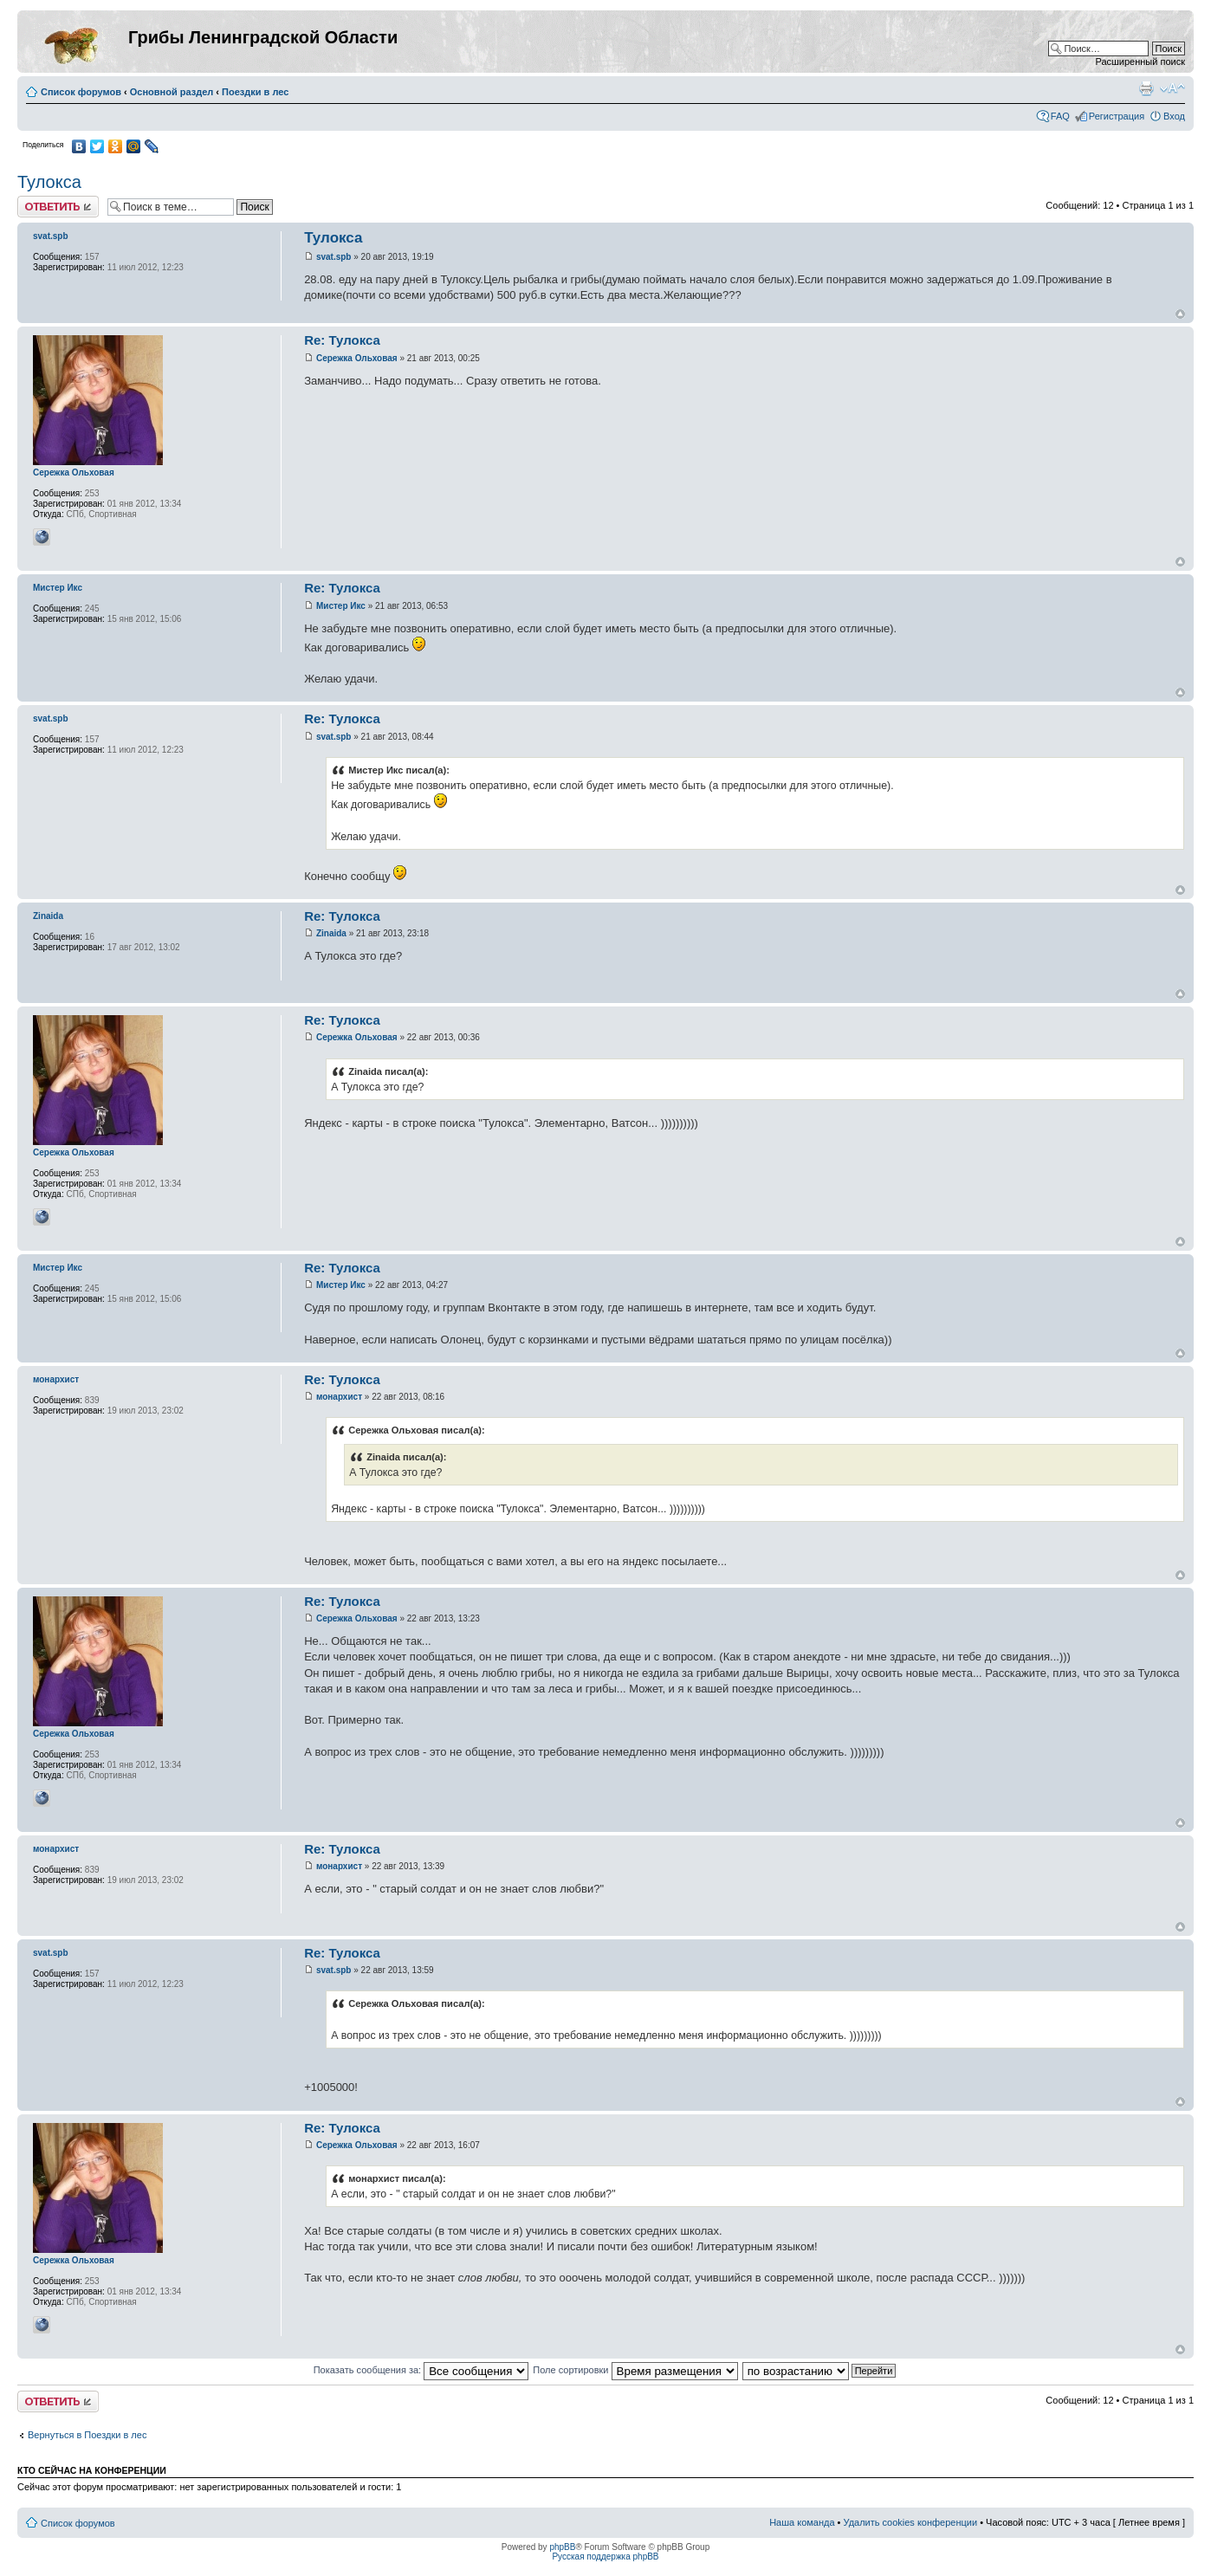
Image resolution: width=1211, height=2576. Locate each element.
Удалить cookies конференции (911, 2522)
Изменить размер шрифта (1172, 88)
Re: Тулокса (342, 340)
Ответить (58, 206)
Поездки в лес (255, 92)
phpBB (562, 2547)
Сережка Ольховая (357, 358)
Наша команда (801, 2522)
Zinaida (331, 933)
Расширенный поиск (1140, 61)
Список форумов (81, 92)
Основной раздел (172, 92)
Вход (1174, 116)
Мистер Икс (341, 606)
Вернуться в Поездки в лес (87, 2435)
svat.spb (334, 257)
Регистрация (1116, 116)
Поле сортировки (635, 2370)
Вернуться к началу (1180, 314)
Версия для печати (1146, 88)
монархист (339, 1396)
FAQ (1060, 116)
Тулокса (49, 181)
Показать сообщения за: (421, 2370)
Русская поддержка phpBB (605, 2556)
